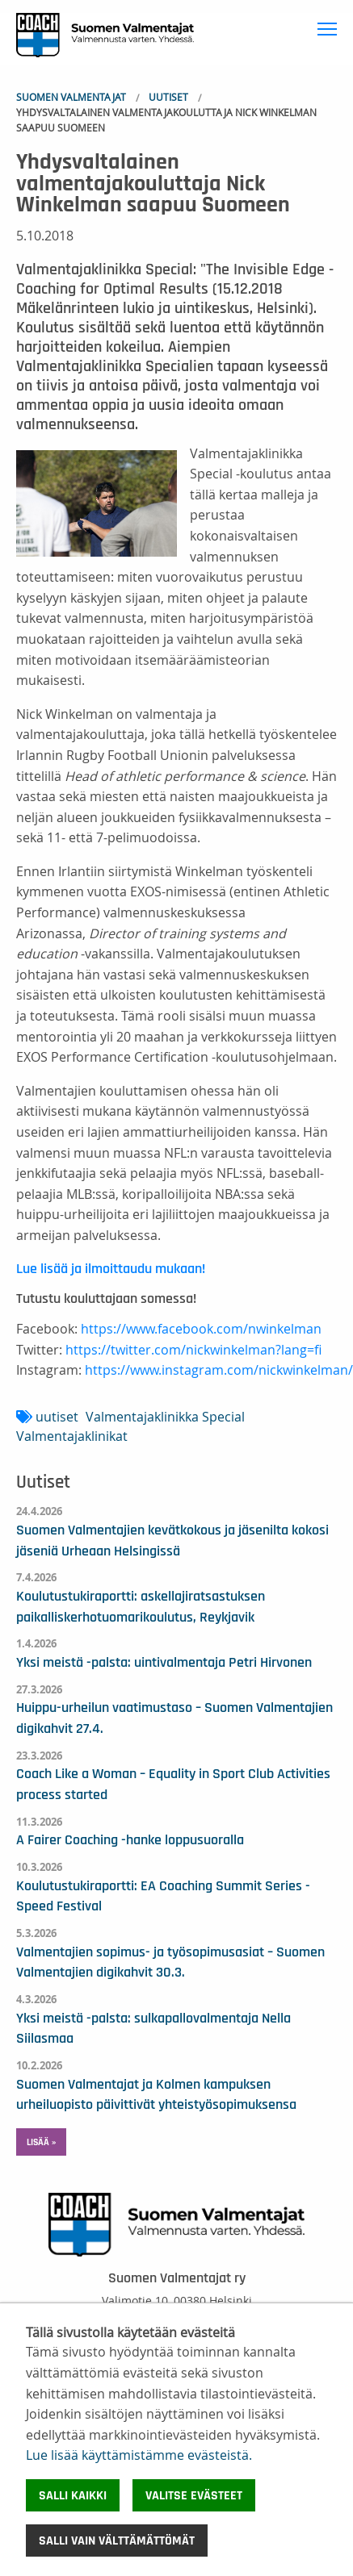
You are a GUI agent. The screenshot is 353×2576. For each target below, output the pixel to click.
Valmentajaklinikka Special (165, 1417)
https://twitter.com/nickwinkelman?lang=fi (193, 1350)
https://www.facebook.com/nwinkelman (201, 1329)
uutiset (57, 1417)
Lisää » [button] (41, 2142)
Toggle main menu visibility (328, 26)
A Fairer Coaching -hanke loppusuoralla (130, 1840)
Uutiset (168, 96)
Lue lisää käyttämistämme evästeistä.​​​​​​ (139, 2455)
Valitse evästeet (193, 2495)
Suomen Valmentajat (71, 96)
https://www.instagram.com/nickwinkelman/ (219, 1370)
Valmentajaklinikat (72, 1436)
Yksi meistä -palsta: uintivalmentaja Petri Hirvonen (164, 1662)
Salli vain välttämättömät (117, 2540)
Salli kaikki (73, 2495)
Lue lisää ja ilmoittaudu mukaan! (110, 1269)
